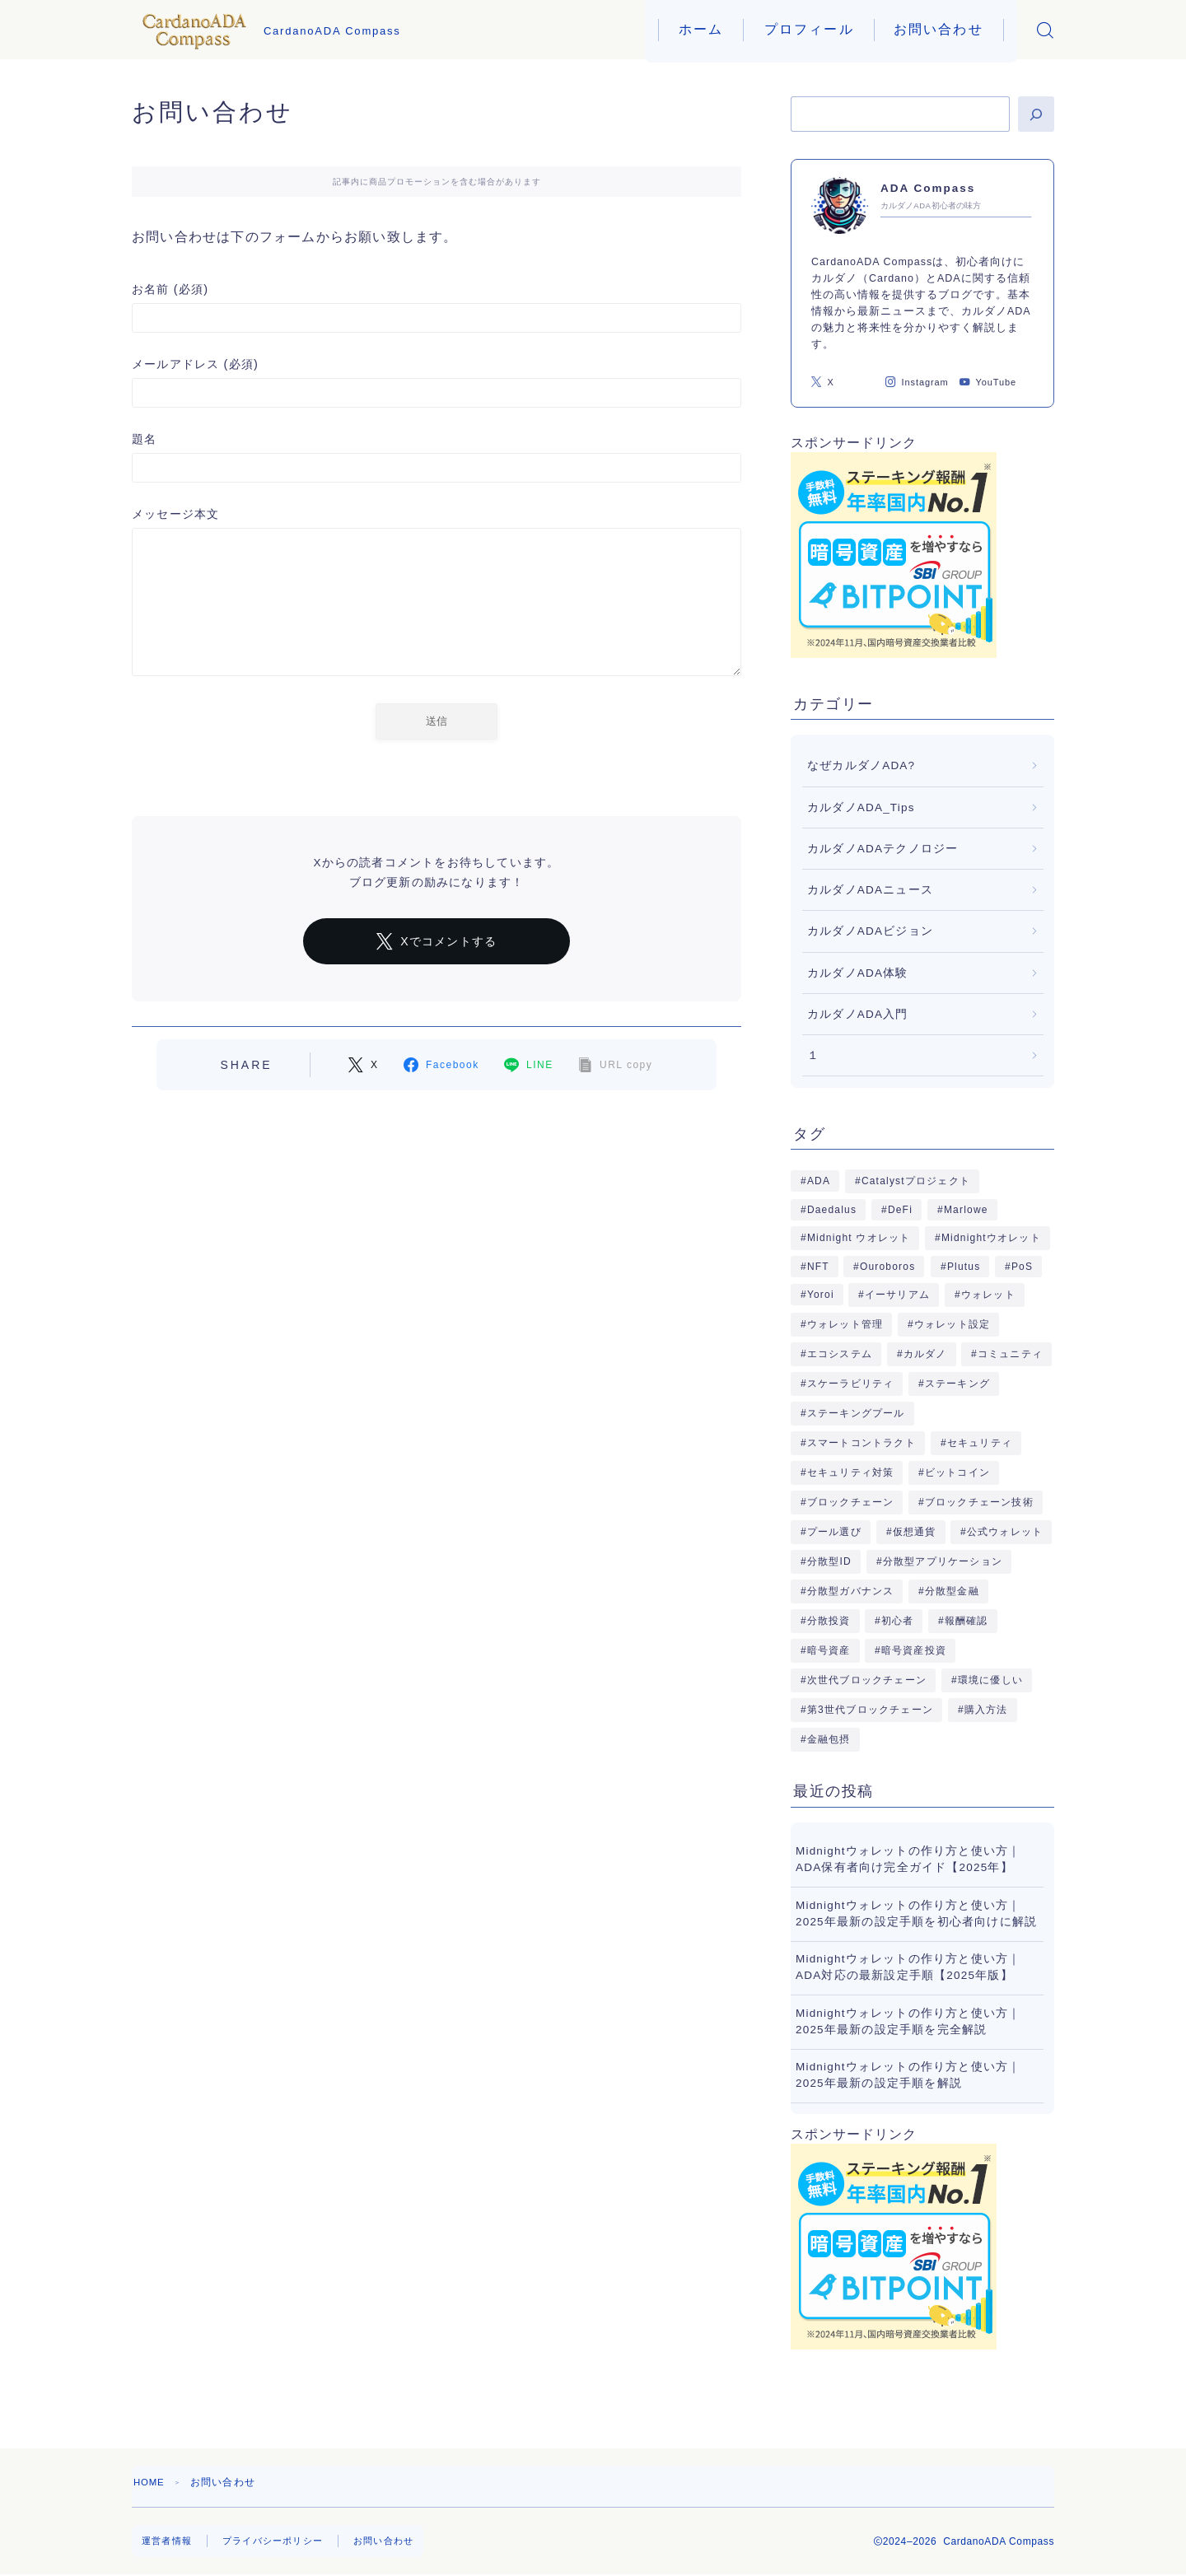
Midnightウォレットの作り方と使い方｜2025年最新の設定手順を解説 (908, 2074)
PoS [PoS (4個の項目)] (1021, 1266)
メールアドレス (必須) (436, 382)
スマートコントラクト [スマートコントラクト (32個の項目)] (861, 1443)
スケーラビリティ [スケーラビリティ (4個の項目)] (850, 1383)
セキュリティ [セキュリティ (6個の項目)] (978, 1443)
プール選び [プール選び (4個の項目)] (834, 1532)
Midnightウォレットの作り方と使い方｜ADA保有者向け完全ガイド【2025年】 (908, 1859)
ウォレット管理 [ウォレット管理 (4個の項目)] (845, 1324)
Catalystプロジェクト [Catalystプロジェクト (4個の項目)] (915, 1181)
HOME (150, 2482)
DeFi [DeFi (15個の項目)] (900, 1210)
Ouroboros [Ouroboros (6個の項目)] (888, 1266)
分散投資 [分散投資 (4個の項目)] (829, 1620)
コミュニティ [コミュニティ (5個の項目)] (1010, 1354)
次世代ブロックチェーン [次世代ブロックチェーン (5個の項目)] (867, 1680)
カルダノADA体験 (857, 973)
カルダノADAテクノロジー (882, 848)
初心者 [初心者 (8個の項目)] (897, 1620)
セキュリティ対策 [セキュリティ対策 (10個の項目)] (850, 1472)
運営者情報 (169, 2541)
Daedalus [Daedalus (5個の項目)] (832, 1210)
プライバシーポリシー (280, 2541)
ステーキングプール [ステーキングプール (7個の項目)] (856, 1413)
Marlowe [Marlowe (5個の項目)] (965, 1210)
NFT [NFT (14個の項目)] (818, 1266)
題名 (436, 457)
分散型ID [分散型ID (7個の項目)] (829, 1561)
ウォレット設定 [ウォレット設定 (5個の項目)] (952, 1324)
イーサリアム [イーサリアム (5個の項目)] (897, 1294)
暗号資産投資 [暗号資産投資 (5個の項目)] (913, 1650)
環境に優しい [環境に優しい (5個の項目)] (990, 1680)
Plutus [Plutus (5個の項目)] (963, 1266)
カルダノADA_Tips (861, 807)
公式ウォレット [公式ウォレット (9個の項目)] (1005, 1532)
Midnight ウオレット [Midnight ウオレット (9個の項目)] (859, 1238)
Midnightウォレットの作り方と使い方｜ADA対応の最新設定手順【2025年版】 (908, 1967)
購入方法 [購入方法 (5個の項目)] (985, 1709)
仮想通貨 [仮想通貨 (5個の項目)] (914, 1532)
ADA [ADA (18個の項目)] (818, 1181)
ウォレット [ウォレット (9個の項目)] (988, 1294)
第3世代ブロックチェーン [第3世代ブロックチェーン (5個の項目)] (870, 1709)
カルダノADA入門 (857, 1014)
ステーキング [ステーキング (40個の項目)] (957, 1383)
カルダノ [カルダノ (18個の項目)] (925, 1354)
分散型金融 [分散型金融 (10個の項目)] (952, 1591)
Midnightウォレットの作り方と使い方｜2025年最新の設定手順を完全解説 (908, 2021)
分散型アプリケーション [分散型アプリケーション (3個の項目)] (942, 1561)
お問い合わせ (938, 29)
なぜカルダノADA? (861, 765)
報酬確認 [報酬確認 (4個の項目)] (966, 1620)
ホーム (701, 29)
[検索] (1036, 114)
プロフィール (809, 29)
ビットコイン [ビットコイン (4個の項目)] (957, 1472)
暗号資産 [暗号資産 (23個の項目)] (829, 1650)
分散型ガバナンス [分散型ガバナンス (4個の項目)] (850, 1591)
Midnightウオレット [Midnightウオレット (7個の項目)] (991, 1238)
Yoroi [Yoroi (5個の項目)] (820, 1294)
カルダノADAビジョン (870, 931)
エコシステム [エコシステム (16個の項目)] (839, 1354)
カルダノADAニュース (870, 890)
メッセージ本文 (436, 595)
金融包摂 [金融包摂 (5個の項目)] (829, 1739)
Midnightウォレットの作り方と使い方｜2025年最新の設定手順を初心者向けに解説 (916, 1913)
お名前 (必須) (436, 307)
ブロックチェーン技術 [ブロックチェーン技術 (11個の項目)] (979, 1502)
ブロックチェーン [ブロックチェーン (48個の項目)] (850, 1502)
